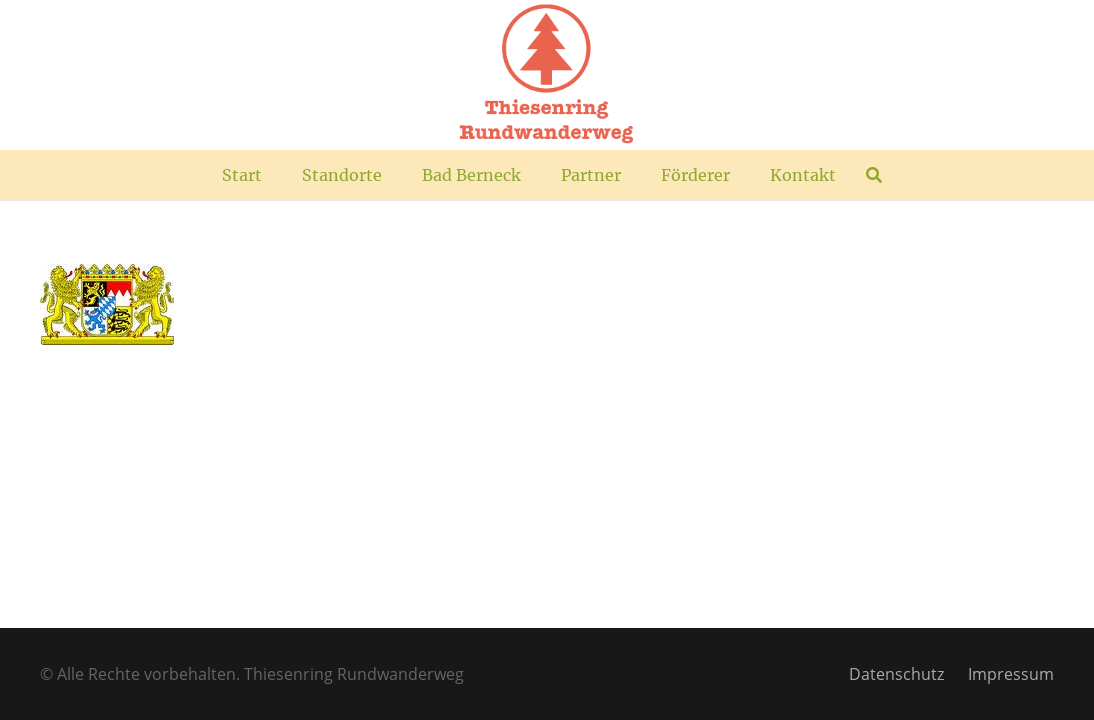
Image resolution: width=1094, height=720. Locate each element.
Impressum (1011, 674)
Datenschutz (896, 674)
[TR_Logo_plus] (547, 75)
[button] (873, 175)
